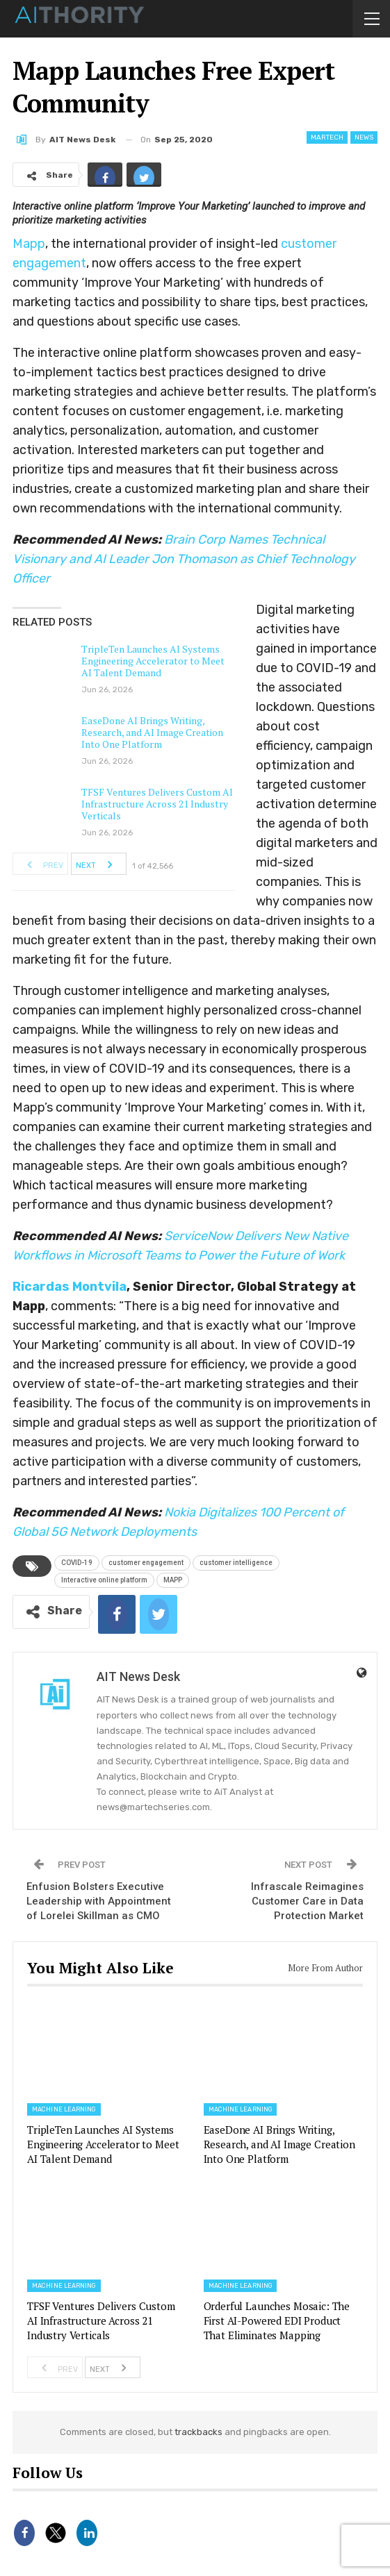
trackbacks (198, 2432)
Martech (327, 137)
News (364, 137)
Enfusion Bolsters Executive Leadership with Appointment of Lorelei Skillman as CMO (98, 1901)
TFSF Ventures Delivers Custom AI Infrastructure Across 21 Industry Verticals (157, 803)
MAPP (172, 1580)
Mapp (29, 243)
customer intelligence (236, 1562)
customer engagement (146, 1562)
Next (98, 864)
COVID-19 (76, 1562)
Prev (41, 864)
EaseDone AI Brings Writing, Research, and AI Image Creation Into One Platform (152, 732)
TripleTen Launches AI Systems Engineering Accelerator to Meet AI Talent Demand (153, 660)
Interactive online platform (104, 1580)
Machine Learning (64, 2109)
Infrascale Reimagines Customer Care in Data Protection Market (307, 1901)
